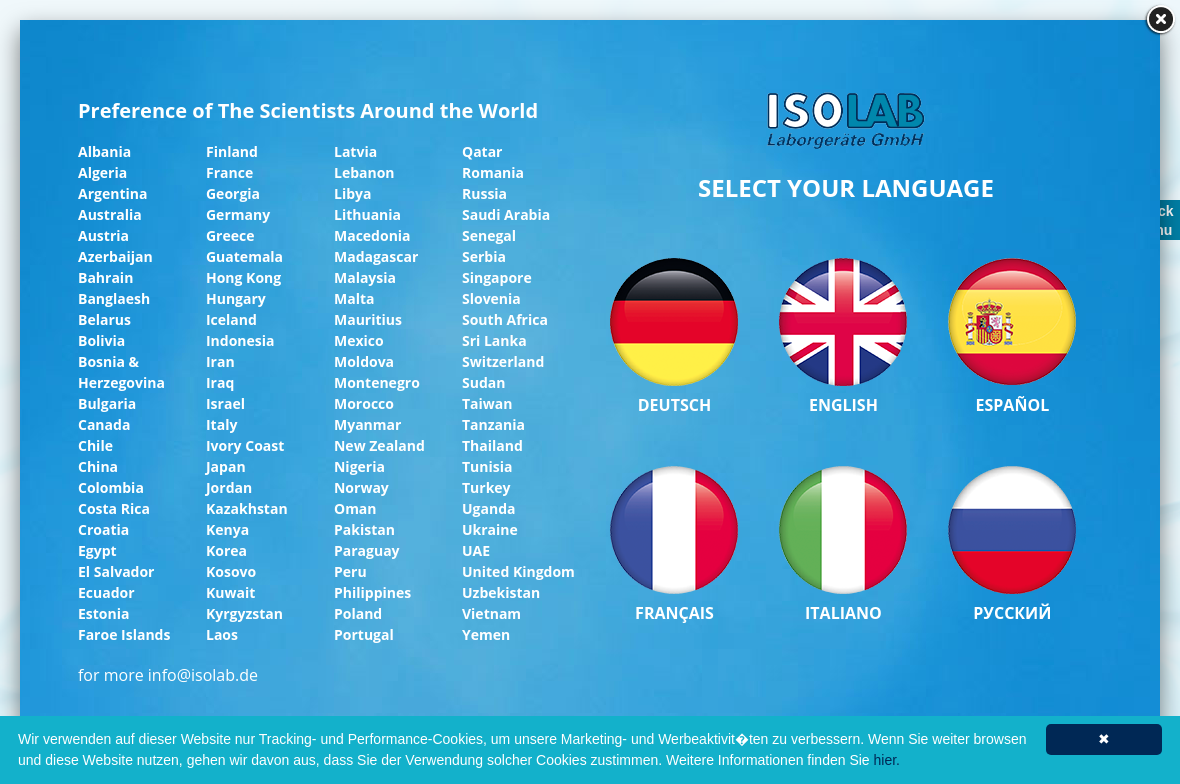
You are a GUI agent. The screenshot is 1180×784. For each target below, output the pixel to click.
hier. (887, 760)
